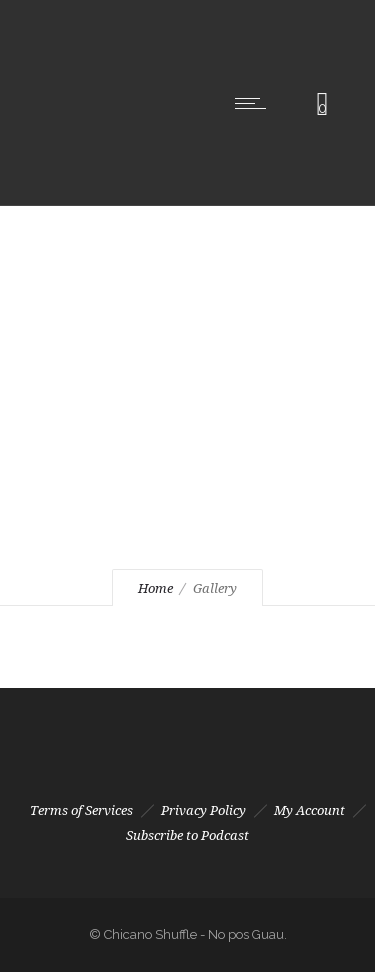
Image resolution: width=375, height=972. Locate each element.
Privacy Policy (203, 810)
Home (155, 588)
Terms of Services (81, 810)
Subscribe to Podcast (187, 835)
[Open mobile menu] (255, 103)
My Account (309, 810)
